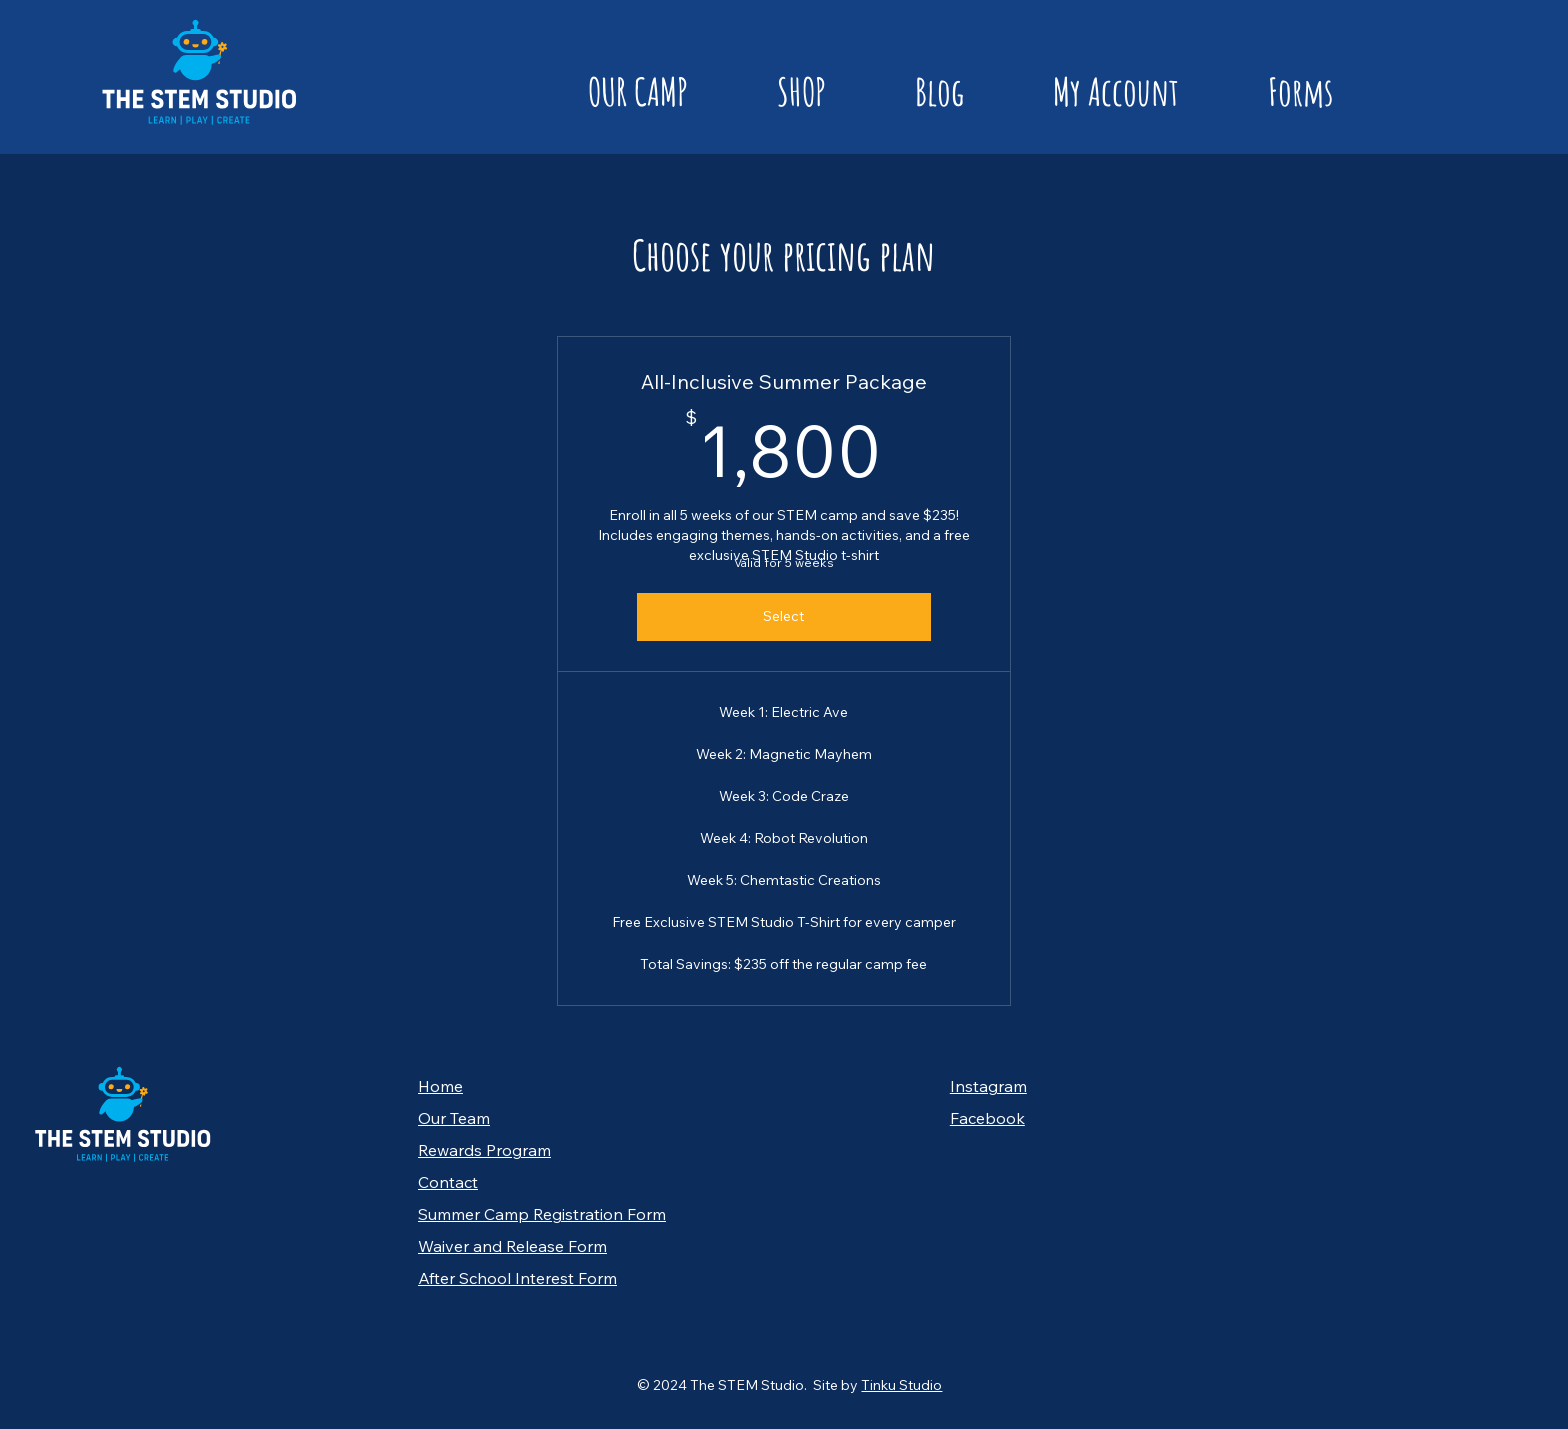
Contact (448, 1182)
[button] (604, 91)
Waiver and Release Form (512, 1246)
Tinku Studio (901, 1385)
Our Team (454, 1118)
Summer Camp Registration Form (542, 1214)
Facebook (987, 1118)
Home (440, 1086)
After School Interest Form (517, 1278)
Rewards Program (484, 1150)
